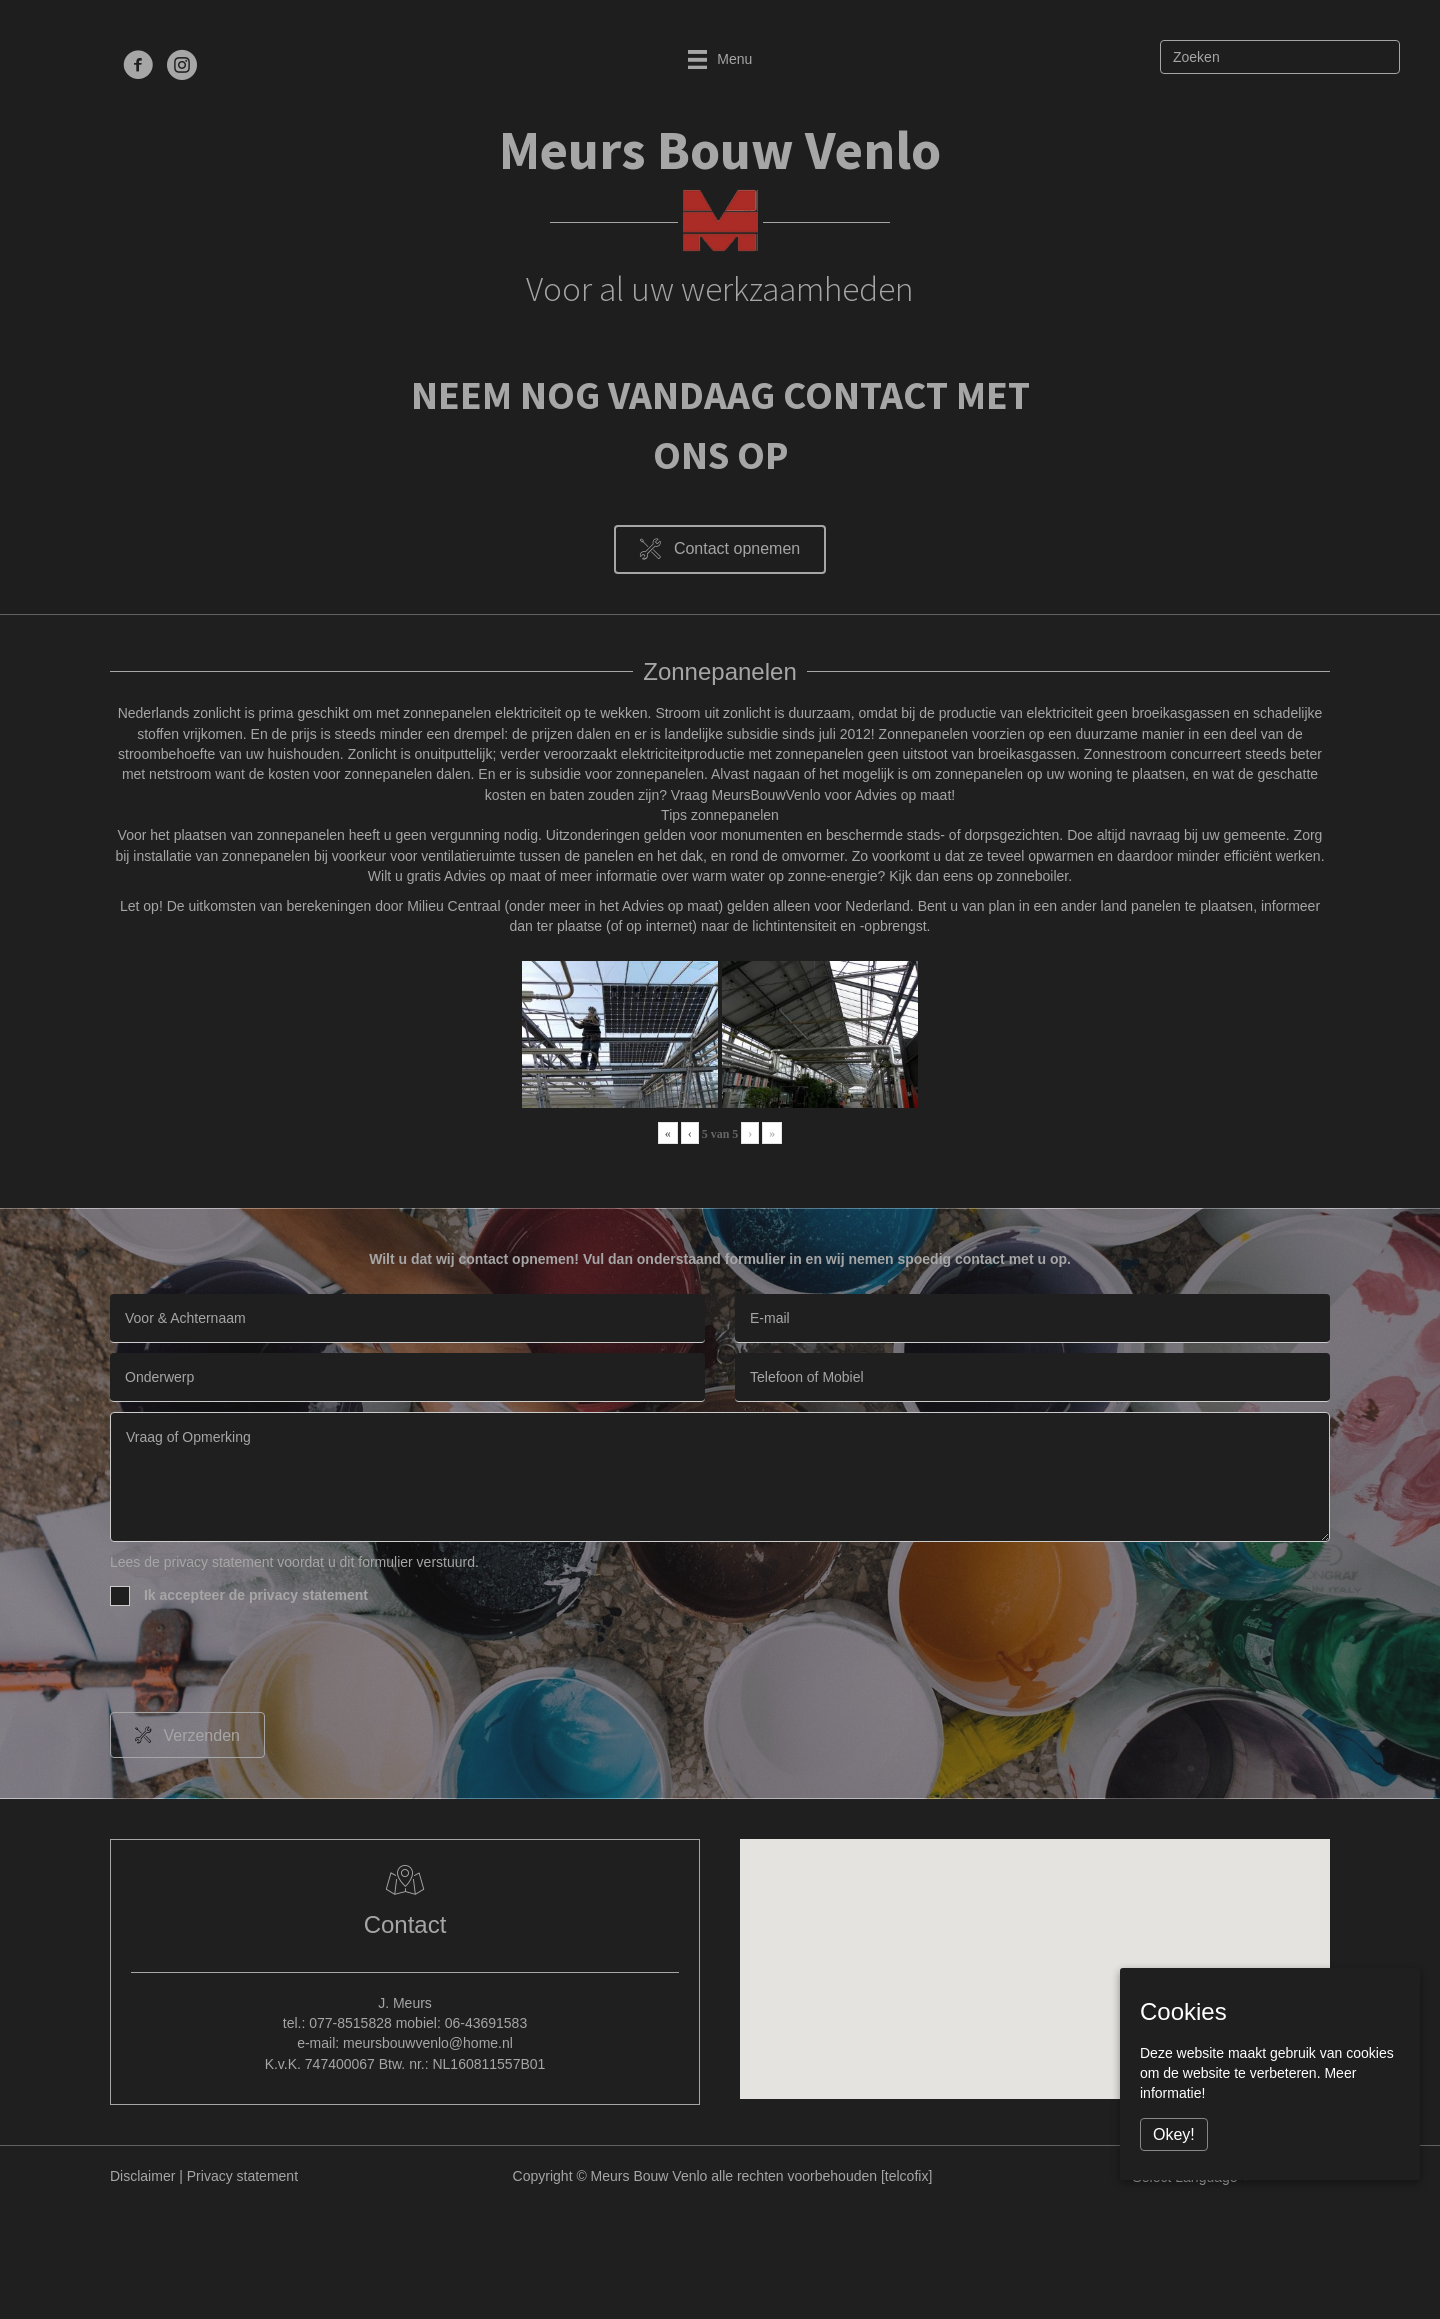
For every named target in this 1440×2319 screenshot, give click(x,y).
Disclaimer (142, 2176)
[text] (407, 1318)
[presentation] (262, 1663)
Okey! (1174, 2134)
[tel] (1032, 1377)
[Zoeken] (1280, 57)
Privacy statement (242, 2176)
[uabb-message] (720, 1477)
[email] (1032, 1318)
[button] (720, 549)
